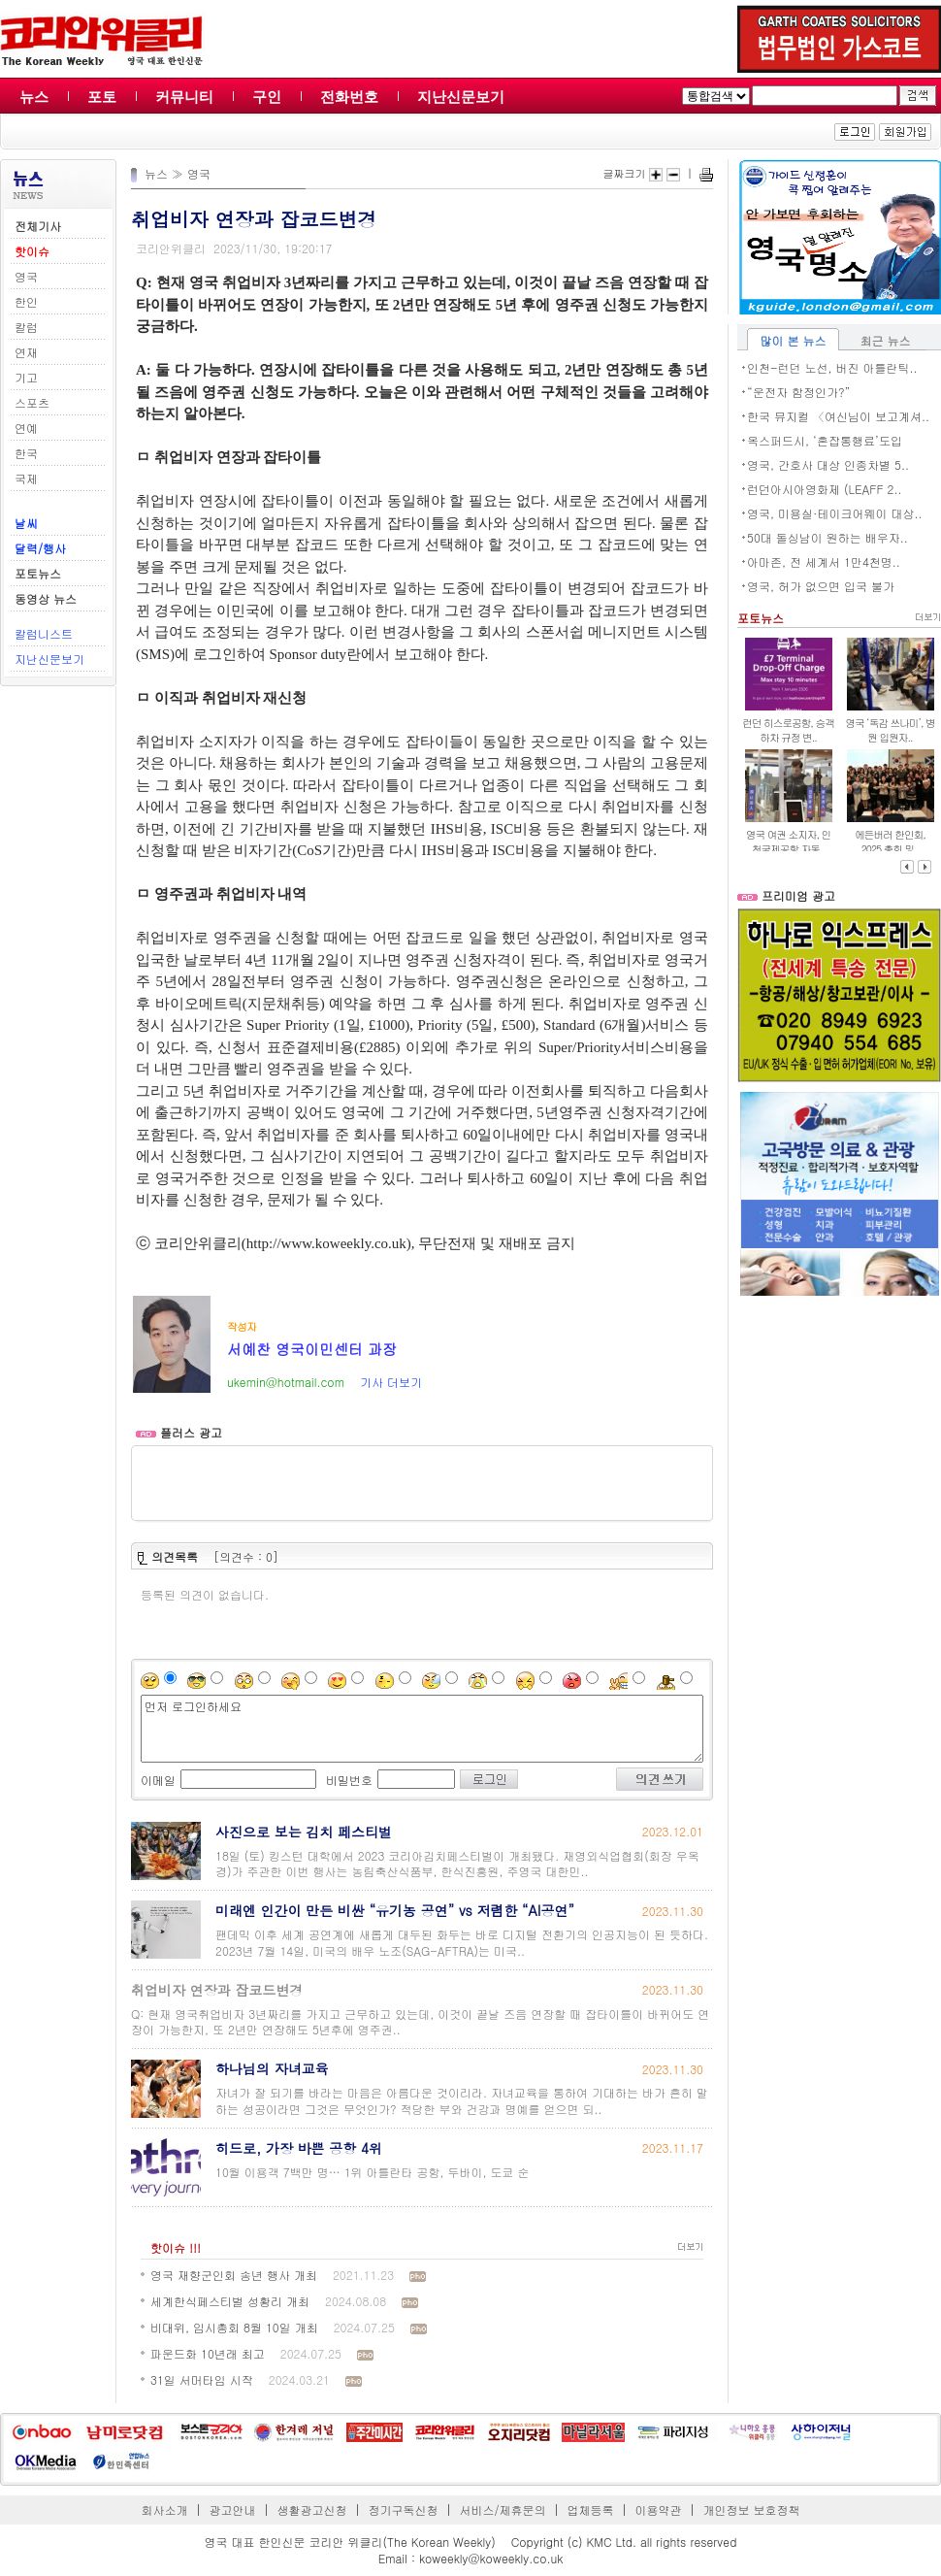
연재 (26, 352)
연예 (26, 427)
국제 (26, 478)
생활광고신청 (312, 2509)
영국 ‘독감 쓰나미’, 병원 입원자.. (890, 729)
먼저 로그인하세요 (422, 1729)
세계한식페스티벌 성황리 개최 (229, 2301)
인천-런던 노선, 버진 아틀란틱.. (832, 367)
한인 (26, 301)
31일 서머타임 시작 (201, 2379)
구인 (266, 96)
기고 (26, 377)
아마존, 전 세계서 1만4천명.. (823, 561)
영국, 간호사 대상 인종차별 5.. (828, 464)
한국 (26, 453)
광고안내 (233, 2509)
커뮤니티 (184, 96)
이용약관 (657, 2509)
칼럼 (26, 326)
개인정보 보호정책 (750, 2509)
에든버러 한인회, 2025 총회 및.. (890, 841)
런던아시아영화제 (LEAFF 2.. (824, 488)
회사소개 (165, 2509)
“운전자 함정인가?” (799, 391)
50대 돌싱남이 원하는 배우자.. (827, 537)
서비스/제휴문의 (502, 2509)
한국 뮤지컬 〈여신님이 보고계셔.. (838, 416)
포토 (101, 96)
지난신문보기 (460, 96)
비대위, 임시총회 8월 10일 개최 (234, 2327)
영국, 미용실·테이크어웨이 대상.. (835, 513)
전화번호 (349, 96)
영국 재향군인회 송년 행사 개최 (233, 2274)
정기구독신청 (403, 2509)
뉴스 (34, 96)
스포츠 (32, 402)
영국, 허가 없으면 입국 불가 (820, 586)
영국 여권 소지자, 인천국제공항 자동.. (788, 841)
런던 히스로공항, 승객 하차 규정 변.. (788, 729)
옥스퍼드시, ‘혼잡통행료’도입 (824, 440)
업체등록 (590, 2509)
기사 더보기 (391, 1381)
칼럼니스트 (44, 633)
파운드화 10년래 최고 (207, 2353)
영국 (26, 276)
